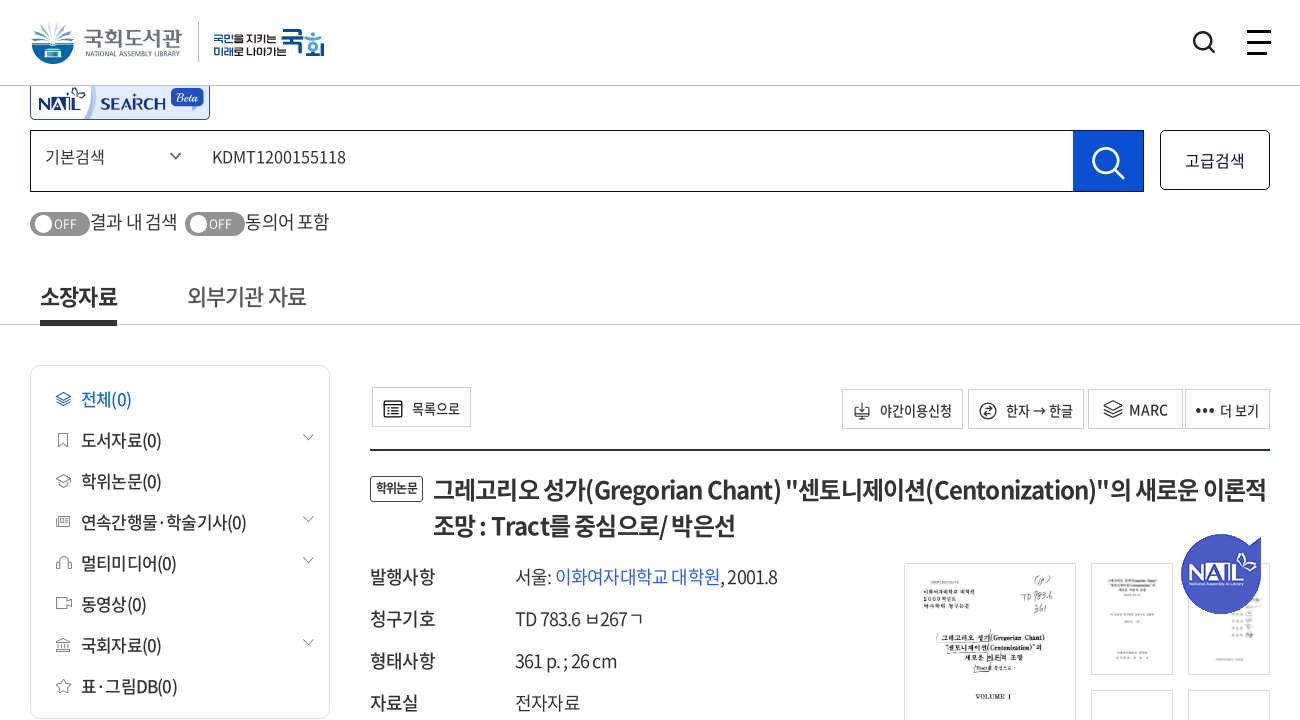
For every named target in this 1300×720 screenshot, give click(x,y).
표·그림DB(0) (116, 685)
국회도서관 (110, 45)
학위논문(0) (108, 480)
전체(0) (93, 398)
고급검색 (1215, 160)
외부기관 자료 (246, 295)
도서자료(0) (108, 439)
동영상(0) (101, 603)
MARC (1122, 409)
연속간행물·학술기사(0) (151, 521)
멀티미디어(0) (116, 562)
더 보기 (1222, 409)
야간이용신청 (870, 409)
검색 (1204, 45)
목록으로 (429, 407)
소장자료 (78, 295)
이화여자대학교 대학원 (637, 576)
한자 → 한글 (1006, 409)
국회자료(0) (108, 644)
